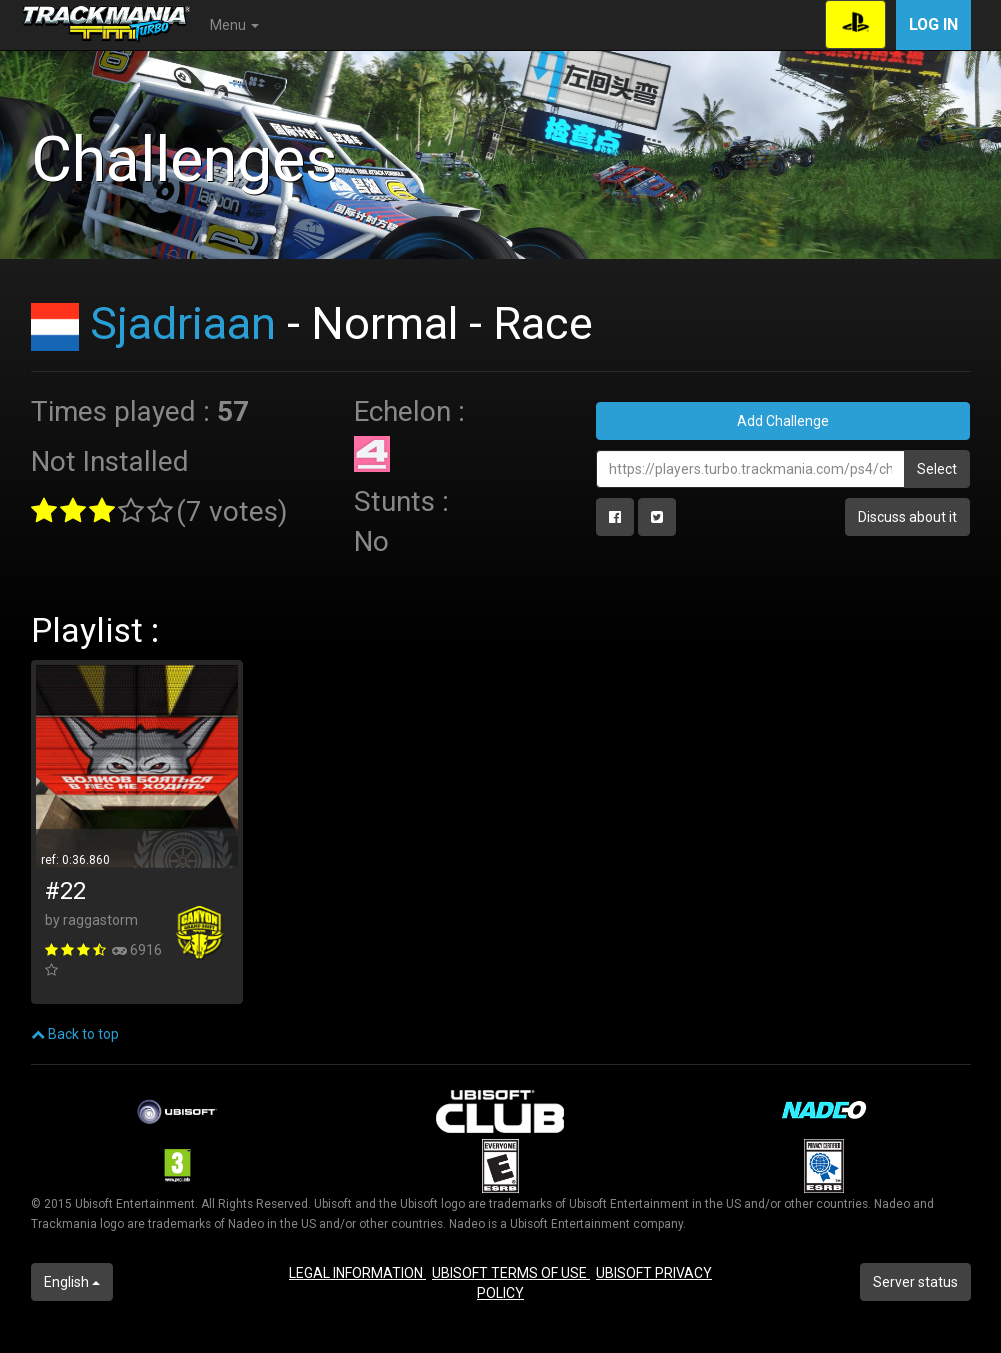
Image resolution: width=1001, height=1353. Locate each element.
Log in (933, 24)
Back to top (75, 1034)
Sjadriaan (183, 323)
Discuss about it (907, 517)
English (72, 1282)
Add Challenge (783, 421)
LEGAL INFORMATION (357, 1273)
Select (937, 469)
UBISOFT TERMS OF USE (511, 1273)
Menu (234, 25)
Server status (915, 1282)
